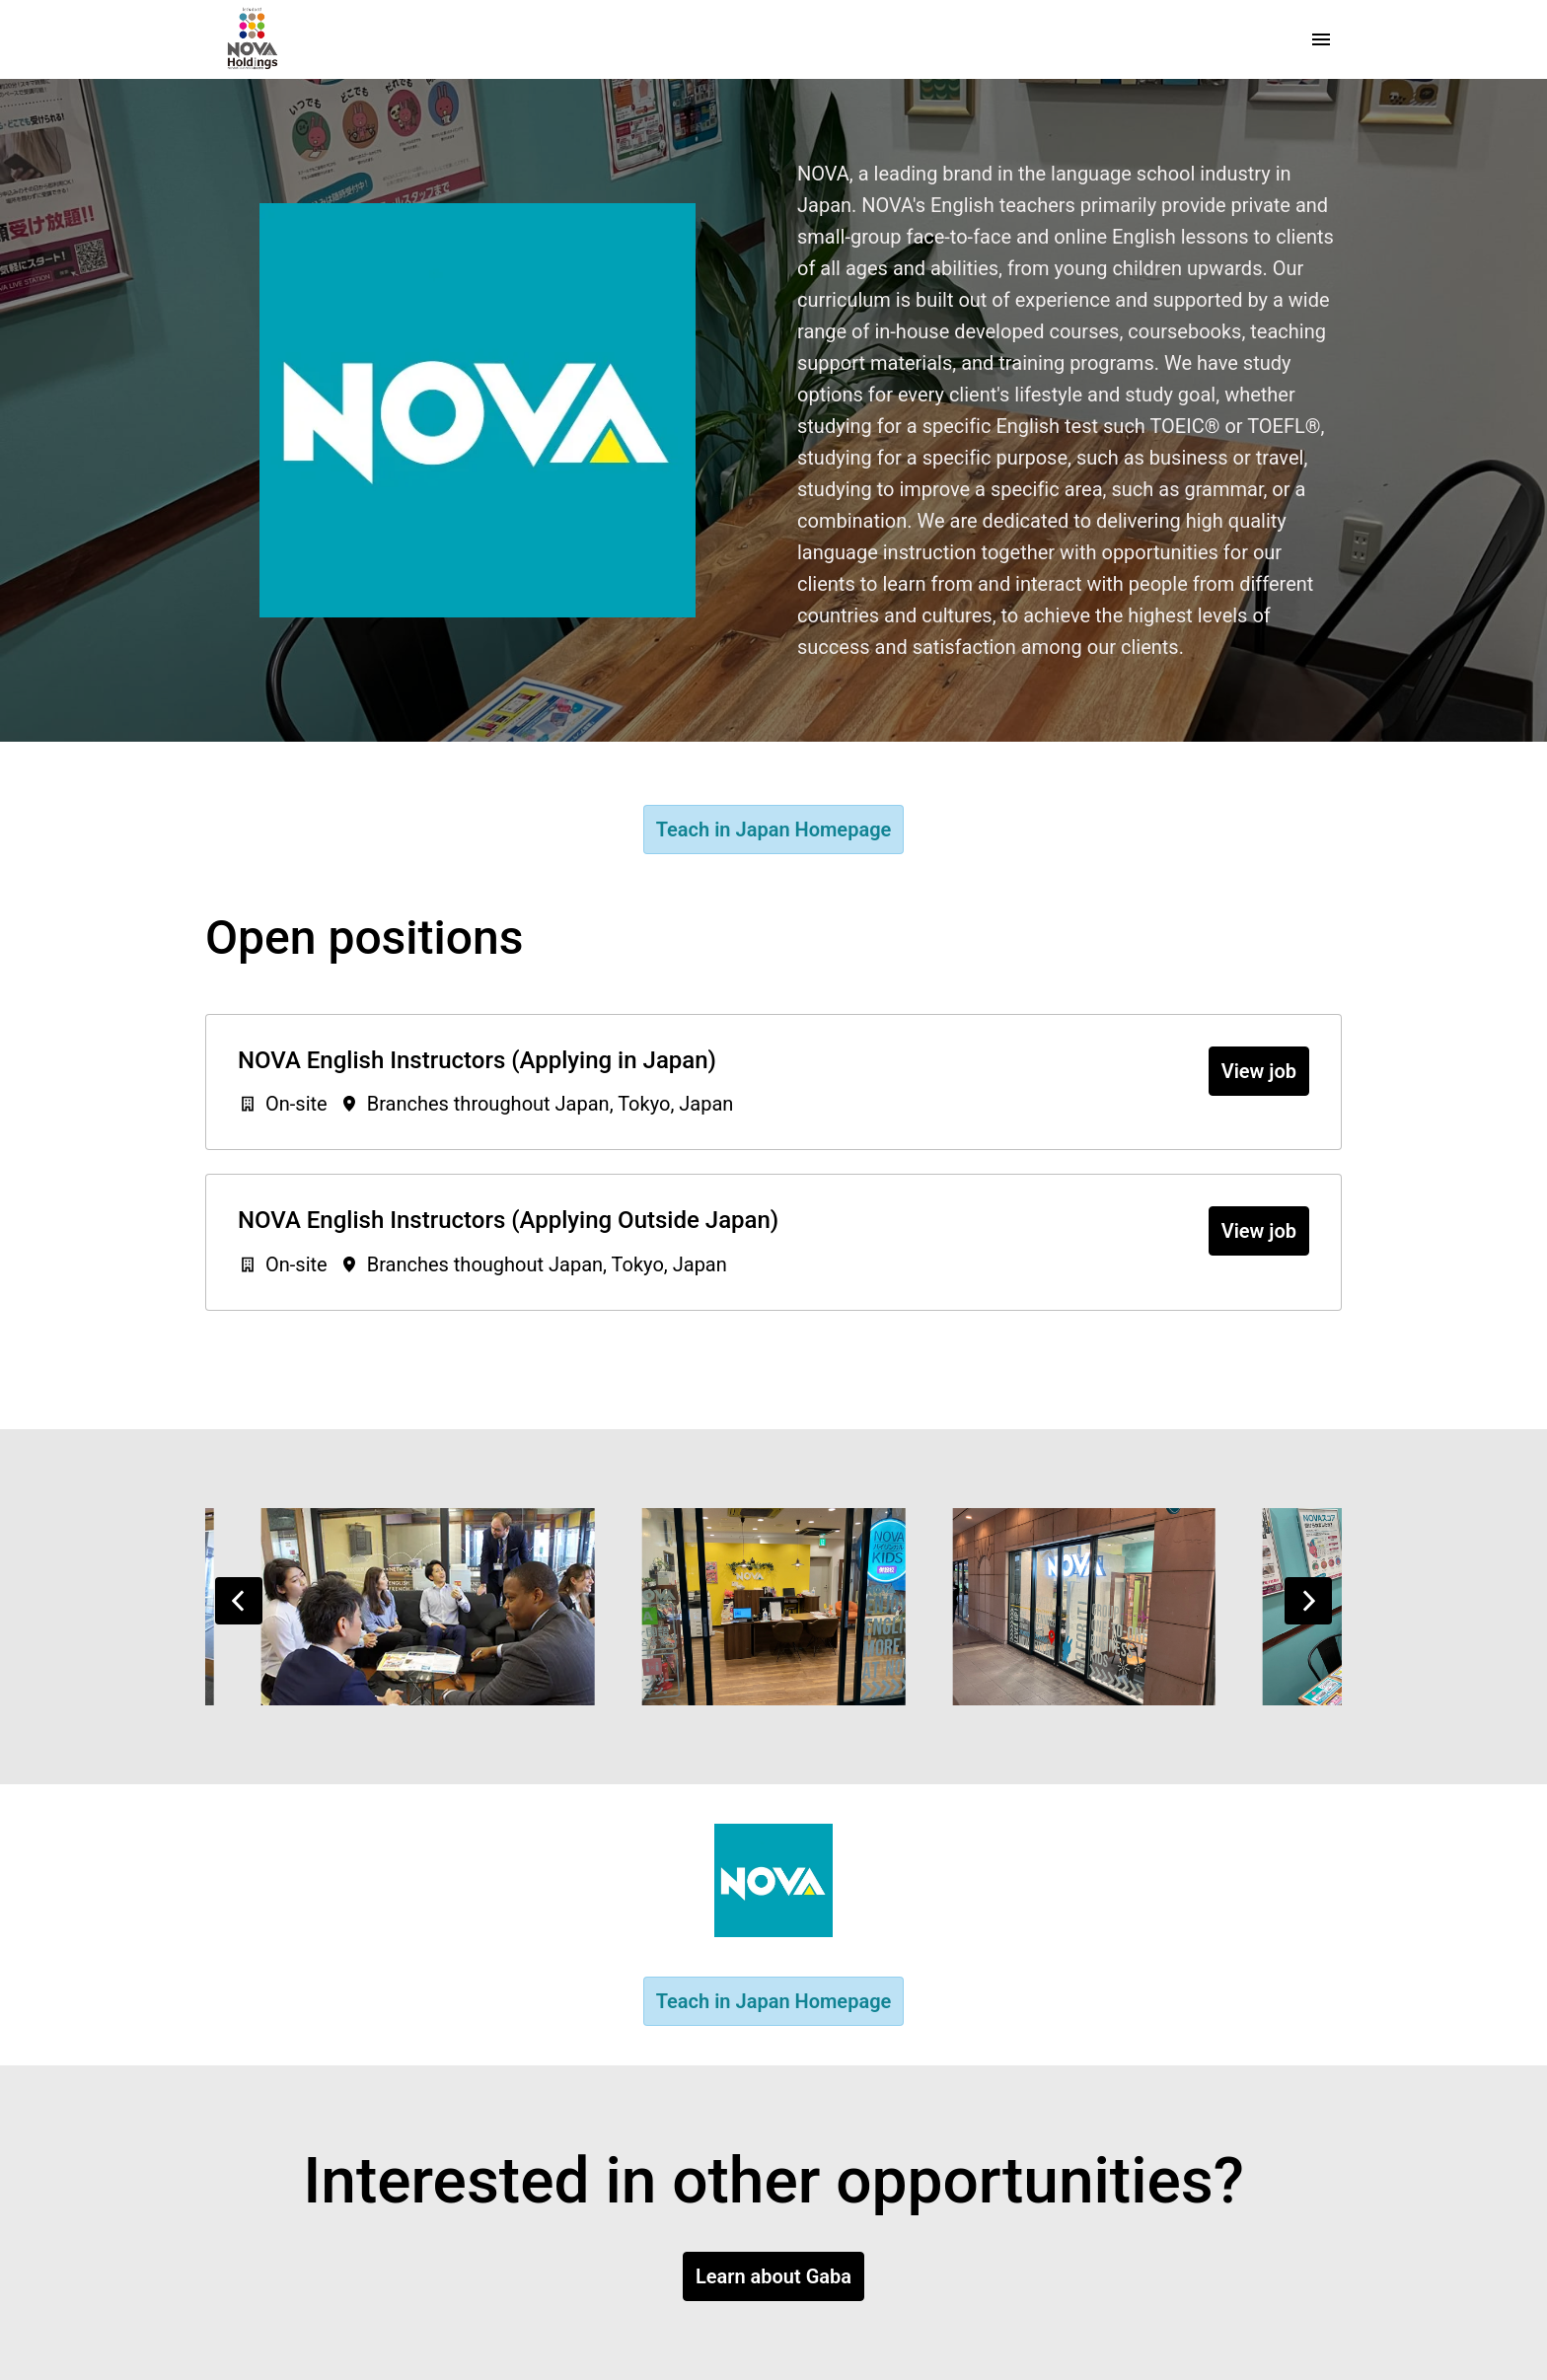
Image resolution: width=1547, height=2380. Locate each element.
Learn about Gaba (773, 2276)
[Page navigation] (1321, 39)
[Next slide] (1308, 1600)
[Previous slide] (238, 1600)
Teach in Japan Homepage (774, 829)
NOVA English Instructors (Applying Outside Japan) (508, 1220)
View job (1258, 1071)
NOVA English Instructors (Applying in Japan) (477, 1060)
